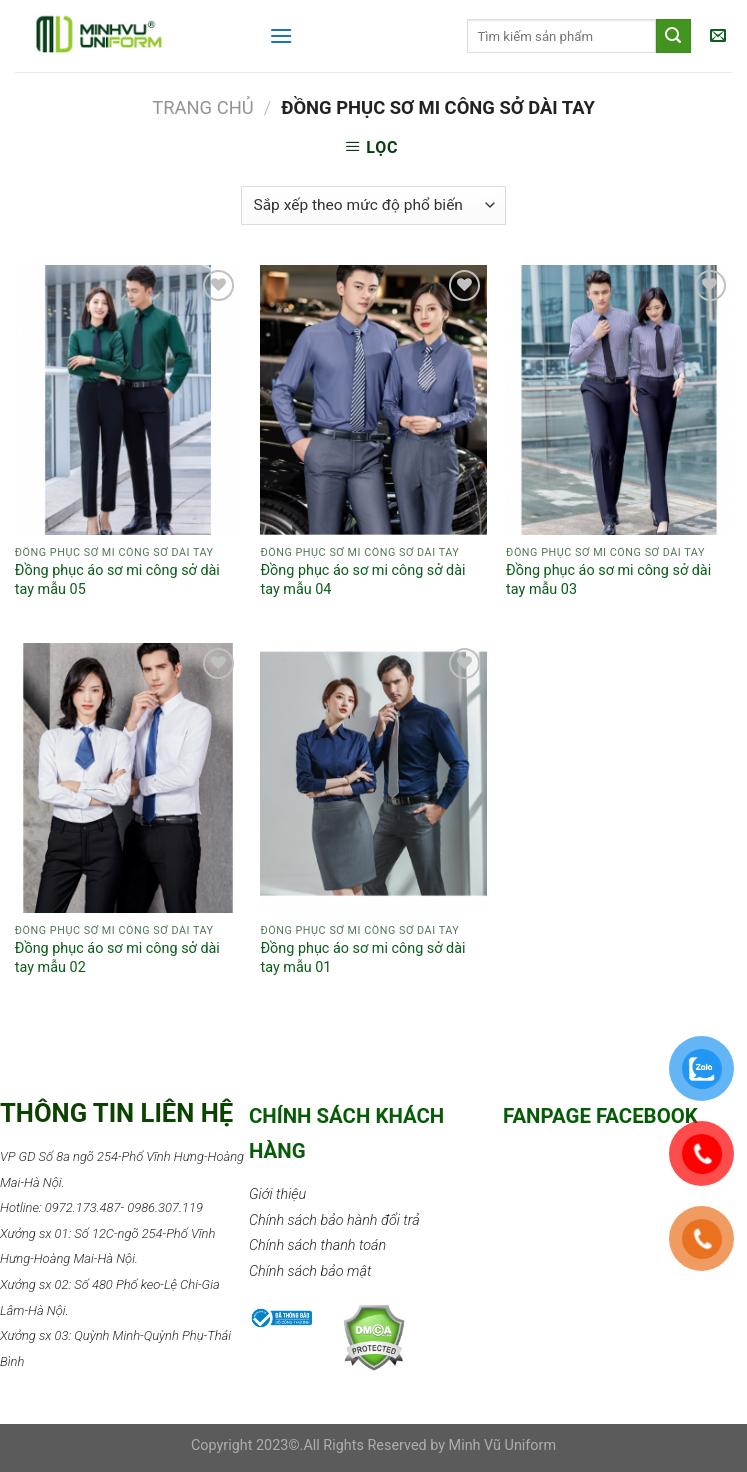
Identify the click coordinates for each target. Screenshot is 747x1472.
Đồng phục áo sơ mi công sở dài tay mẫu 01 (362, 958)
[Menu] (281, 35)
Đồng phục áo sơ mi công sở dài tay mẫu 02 (117, 958)
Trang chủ (203, 107)
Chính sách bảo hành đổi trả (334, 1220)
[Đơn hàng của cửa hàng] (373, 205)
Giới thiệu (277, 1194)
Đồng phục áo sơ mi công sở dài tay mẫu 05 (117, 580)
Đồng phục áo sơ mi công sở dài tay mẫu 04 (362, 580)
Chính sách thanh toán (317, 1245)
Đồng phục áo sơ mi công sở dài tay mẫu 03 (608, 580)
